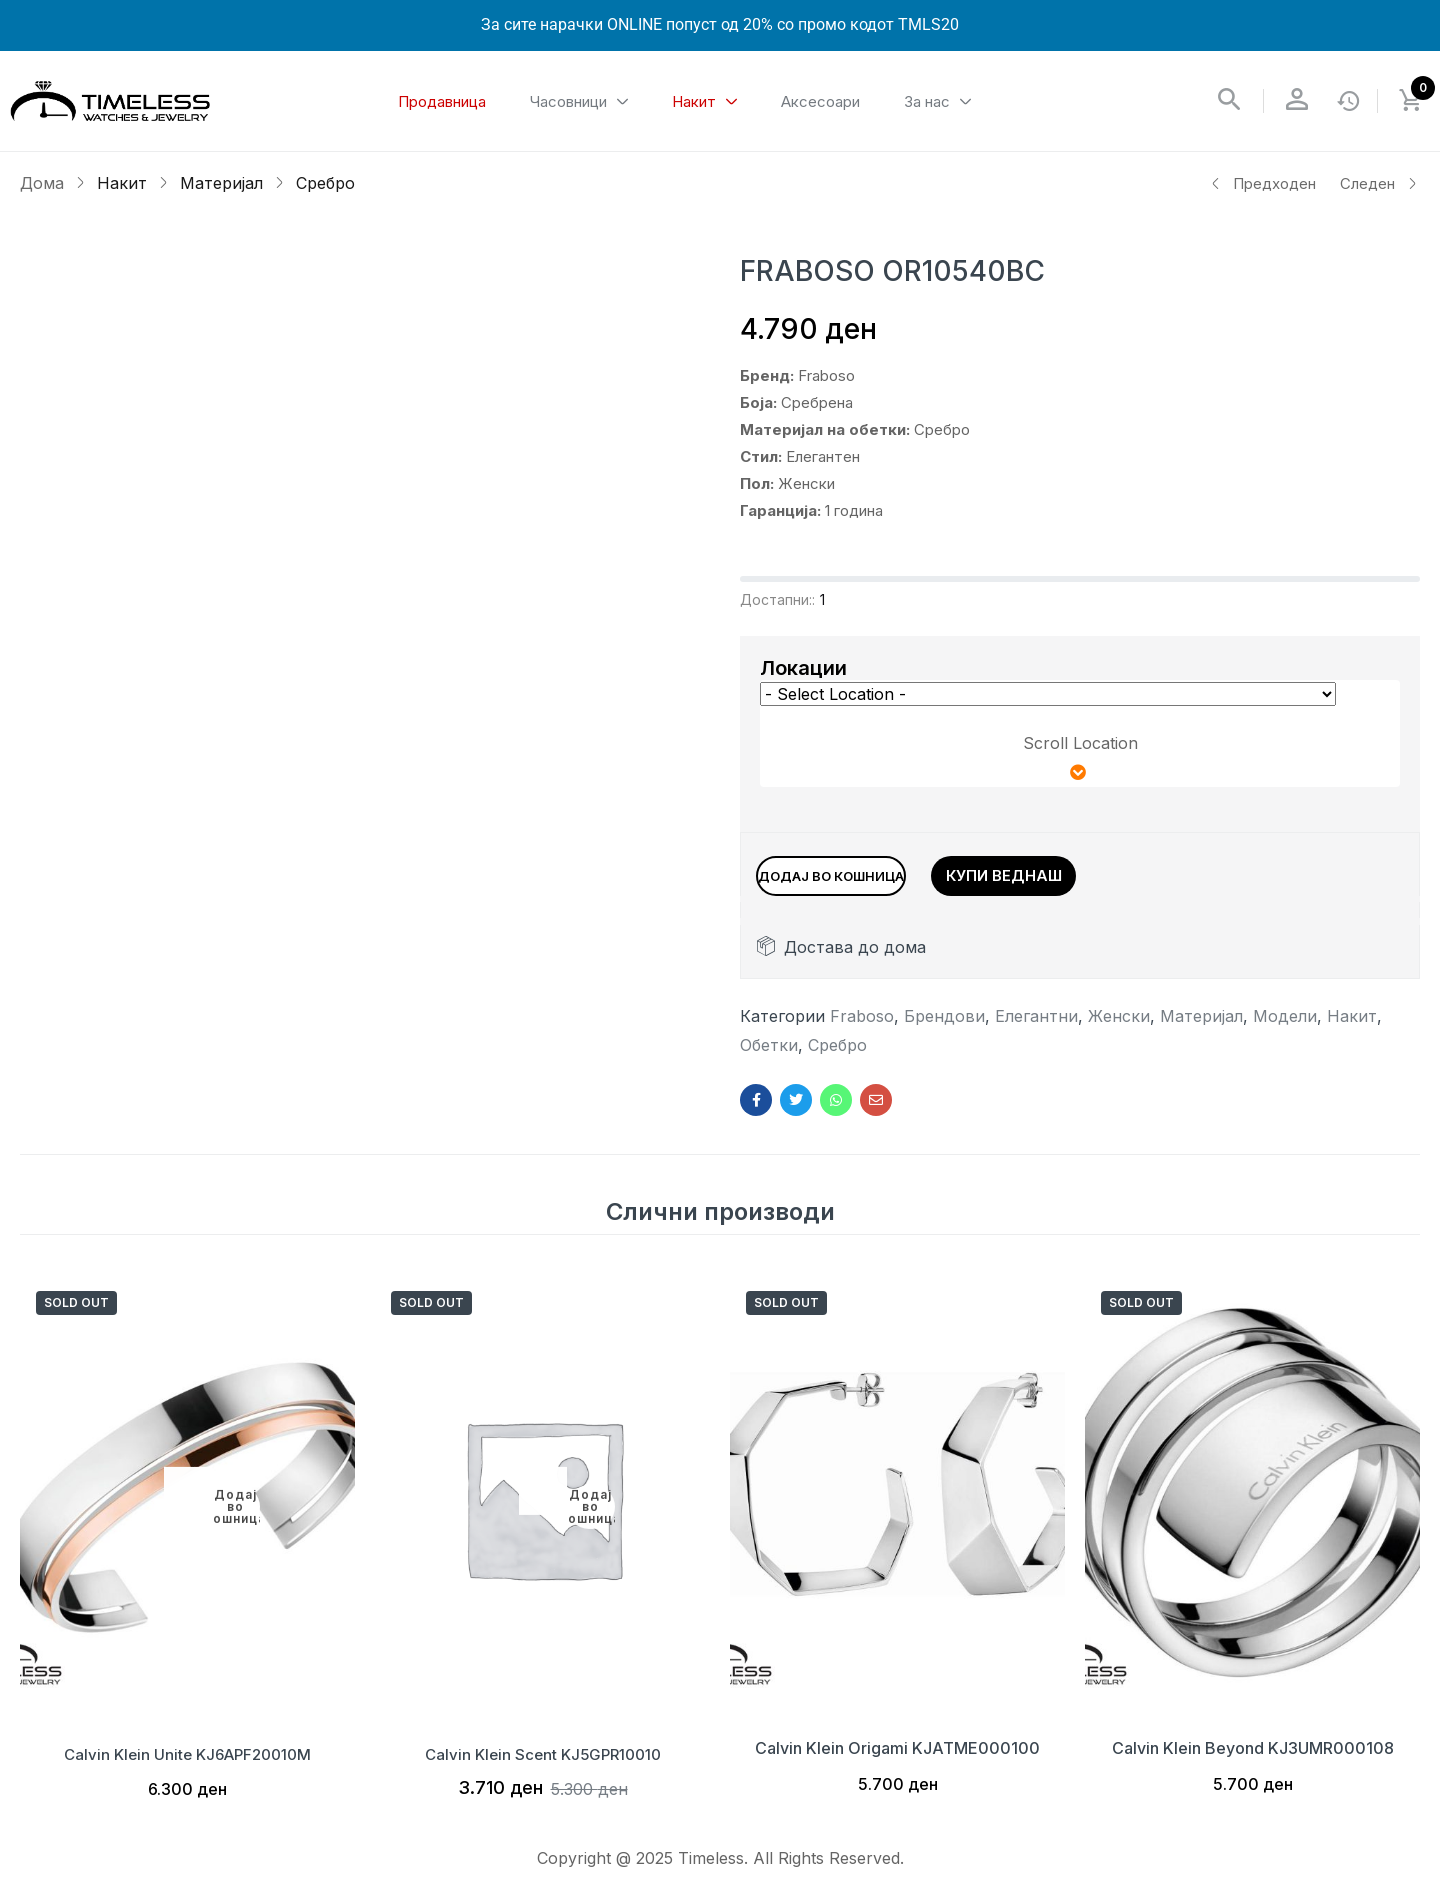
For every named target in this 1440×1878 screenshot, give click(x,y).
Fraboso (862, 1026)
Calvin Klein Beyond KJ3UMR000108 (1253, 1758)
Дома (42, 183)
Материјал (221, 183)
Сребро (325, 183)
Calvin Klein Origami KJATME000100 (897, 1758)
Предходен (1263, 183)
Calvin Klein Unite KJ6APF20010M (187, 1758)
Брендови (944, 1026)
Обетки (769, 1055)
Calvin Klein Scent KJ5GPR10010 (542, 1758)
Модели (1285, 1026)
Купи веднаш (1105, 872)
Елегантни (1036, 1026)
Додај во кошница (880, 872)
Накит (122, 183)
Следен (1379, 183)
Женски (1119, 1026)
